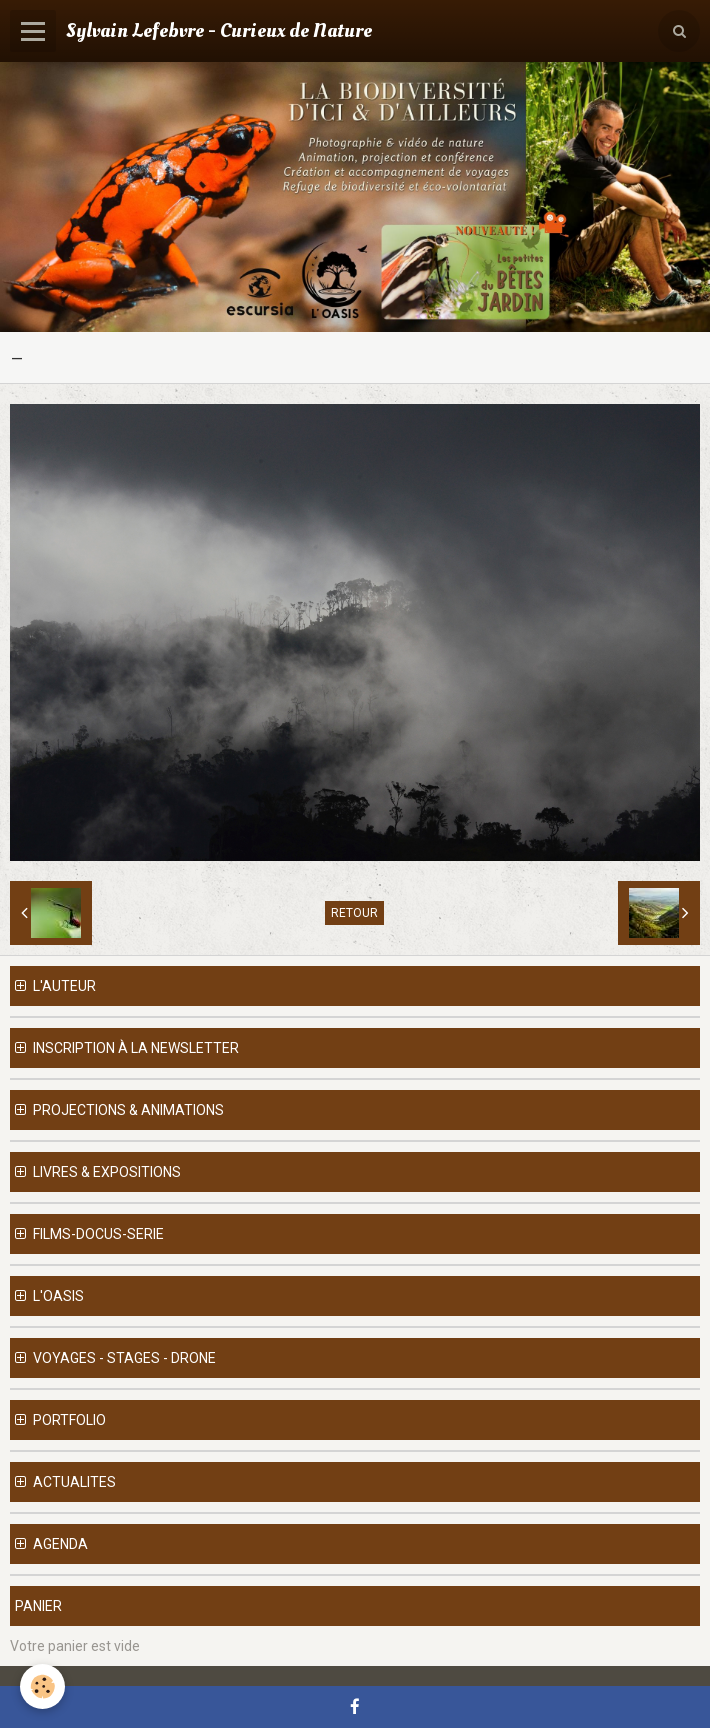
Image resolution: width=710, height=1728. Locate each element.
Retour (354, 913)
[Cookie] (42, 1686)
